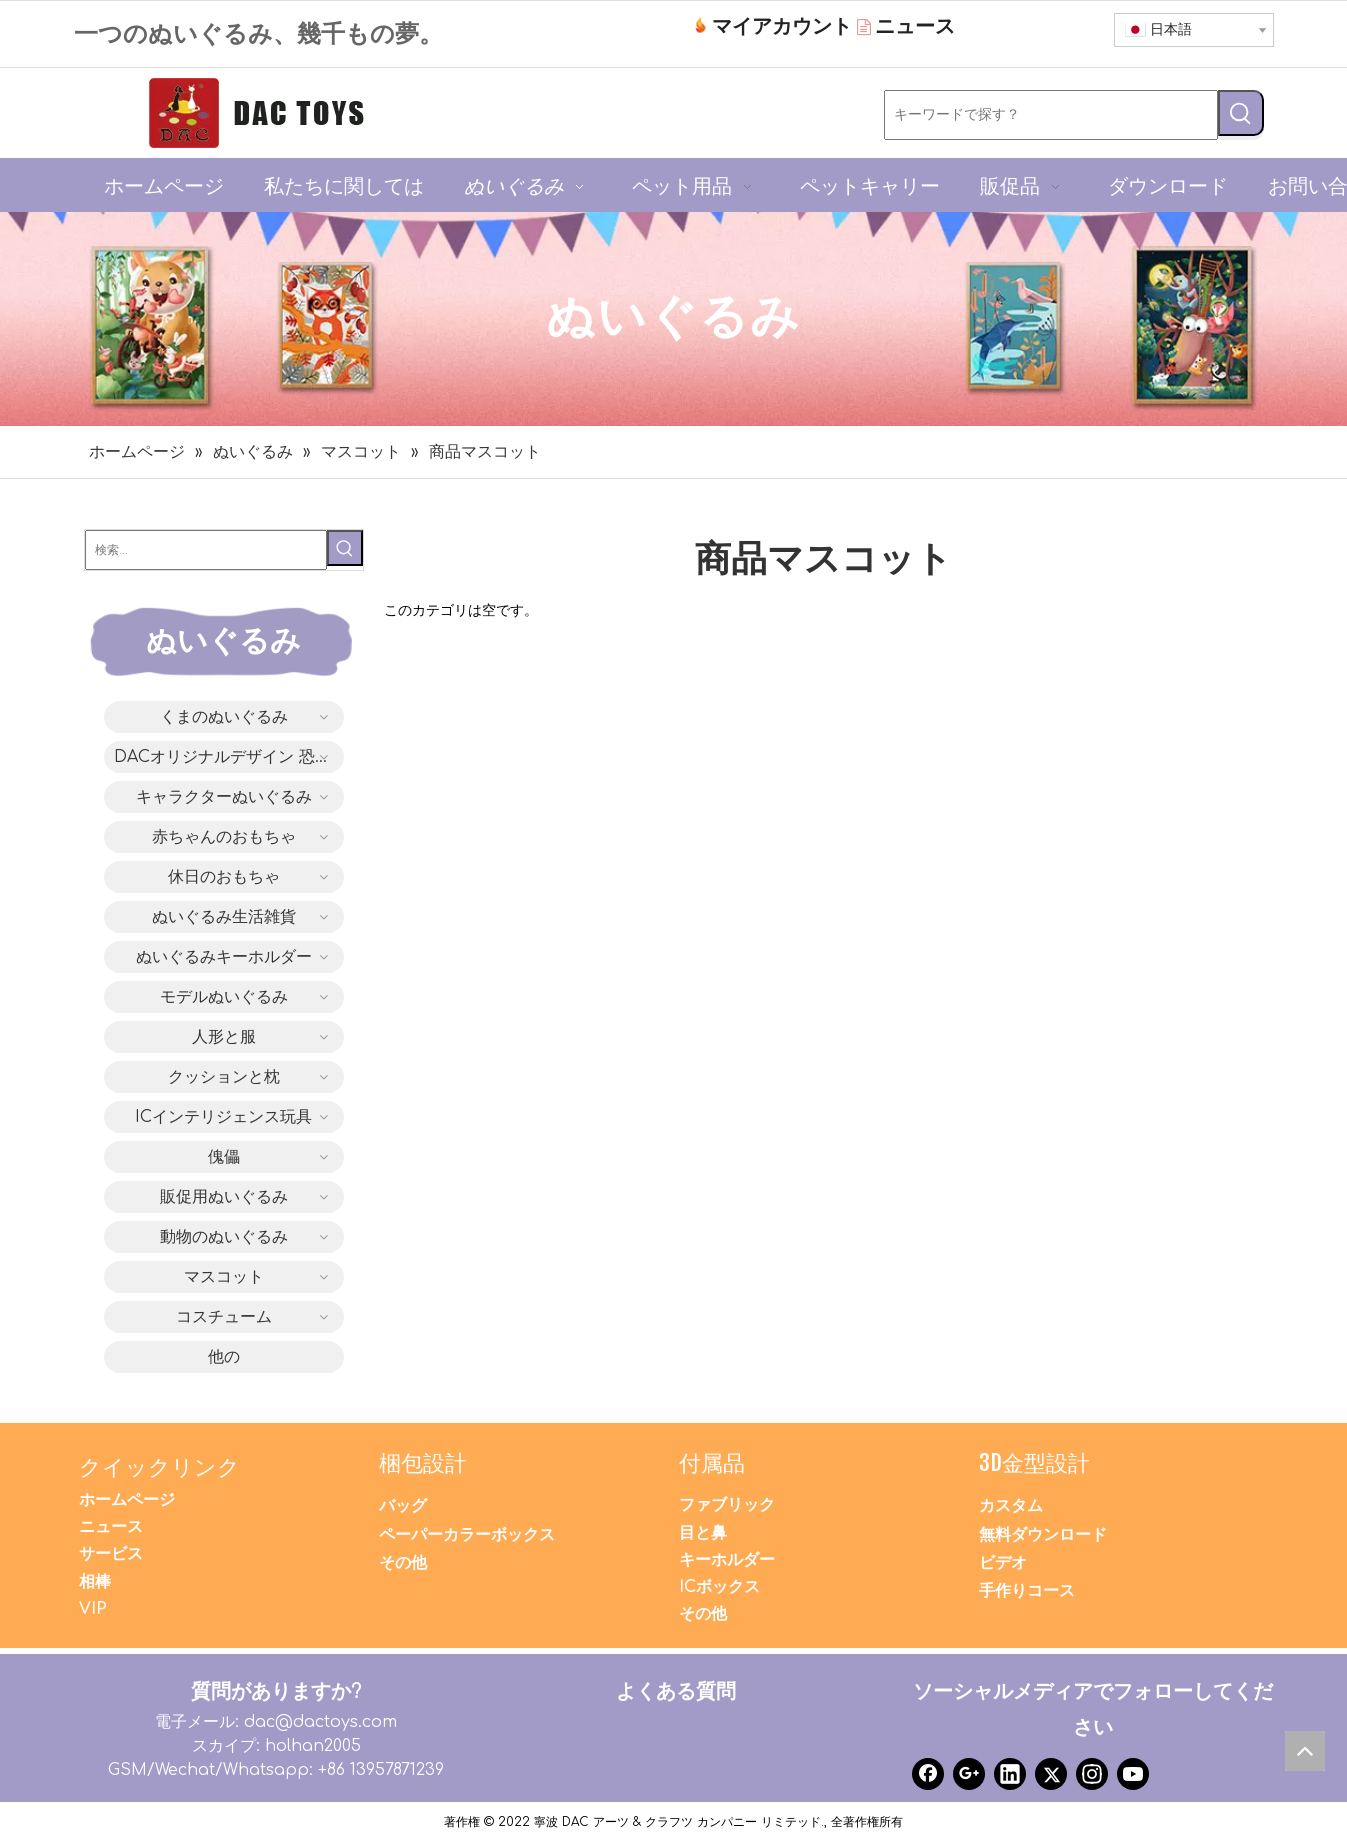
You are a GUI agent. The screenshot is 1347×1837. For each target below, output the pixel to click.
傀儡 (224, 1157)
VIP (93, 1609)
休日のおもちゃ (224, 877)
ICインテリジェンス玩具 (223, 1117)
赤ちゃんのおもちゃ (224, 837)
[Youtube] (1133, 1774)
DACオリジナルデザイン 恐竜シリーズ (229, 757)
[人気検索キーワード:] (1241, 113)
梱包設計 (423, 1462)
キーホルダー (727, 1560)
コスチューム (224, 1317)
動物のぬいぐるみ (224, 1237)
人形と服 (224, 1037)
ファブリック (727, 1505)
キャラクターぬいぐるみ (224, 797)
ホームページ (127, 1500)
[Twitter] (1051, 1774)
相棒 (95, 1582)
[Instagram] (1092, 1774)
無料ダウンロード (1043, 1535)
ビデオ (1003, 1563)
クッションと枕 (224, 1077)
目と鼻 (703, 1533)
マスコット (224, 1277)
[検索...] (206, 550)
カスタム (1011, 1506)
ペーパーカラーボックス (467, 1535)
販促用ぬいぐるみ (224, 1197)
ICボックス (719, 1587)
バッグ (403, 1506)
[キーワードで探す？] (1051, 115)
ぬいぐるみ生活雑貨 (224, 917)
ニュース (111, 1527)
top (1310, 1756)
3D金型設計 (1034, 1462)
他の (224, 1357)
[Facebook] (928, 1774)
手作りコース (1027, 1591)
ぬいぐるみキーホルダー (224, 957)
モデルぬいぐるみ (224, 997)
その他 (403, 1563)
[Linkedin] (1010, 1774)
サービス (111, 1554)
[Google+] (969, 1774)
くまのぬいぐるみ (224, 717)
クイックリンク (159, 1466)
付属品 (712, 1462)
